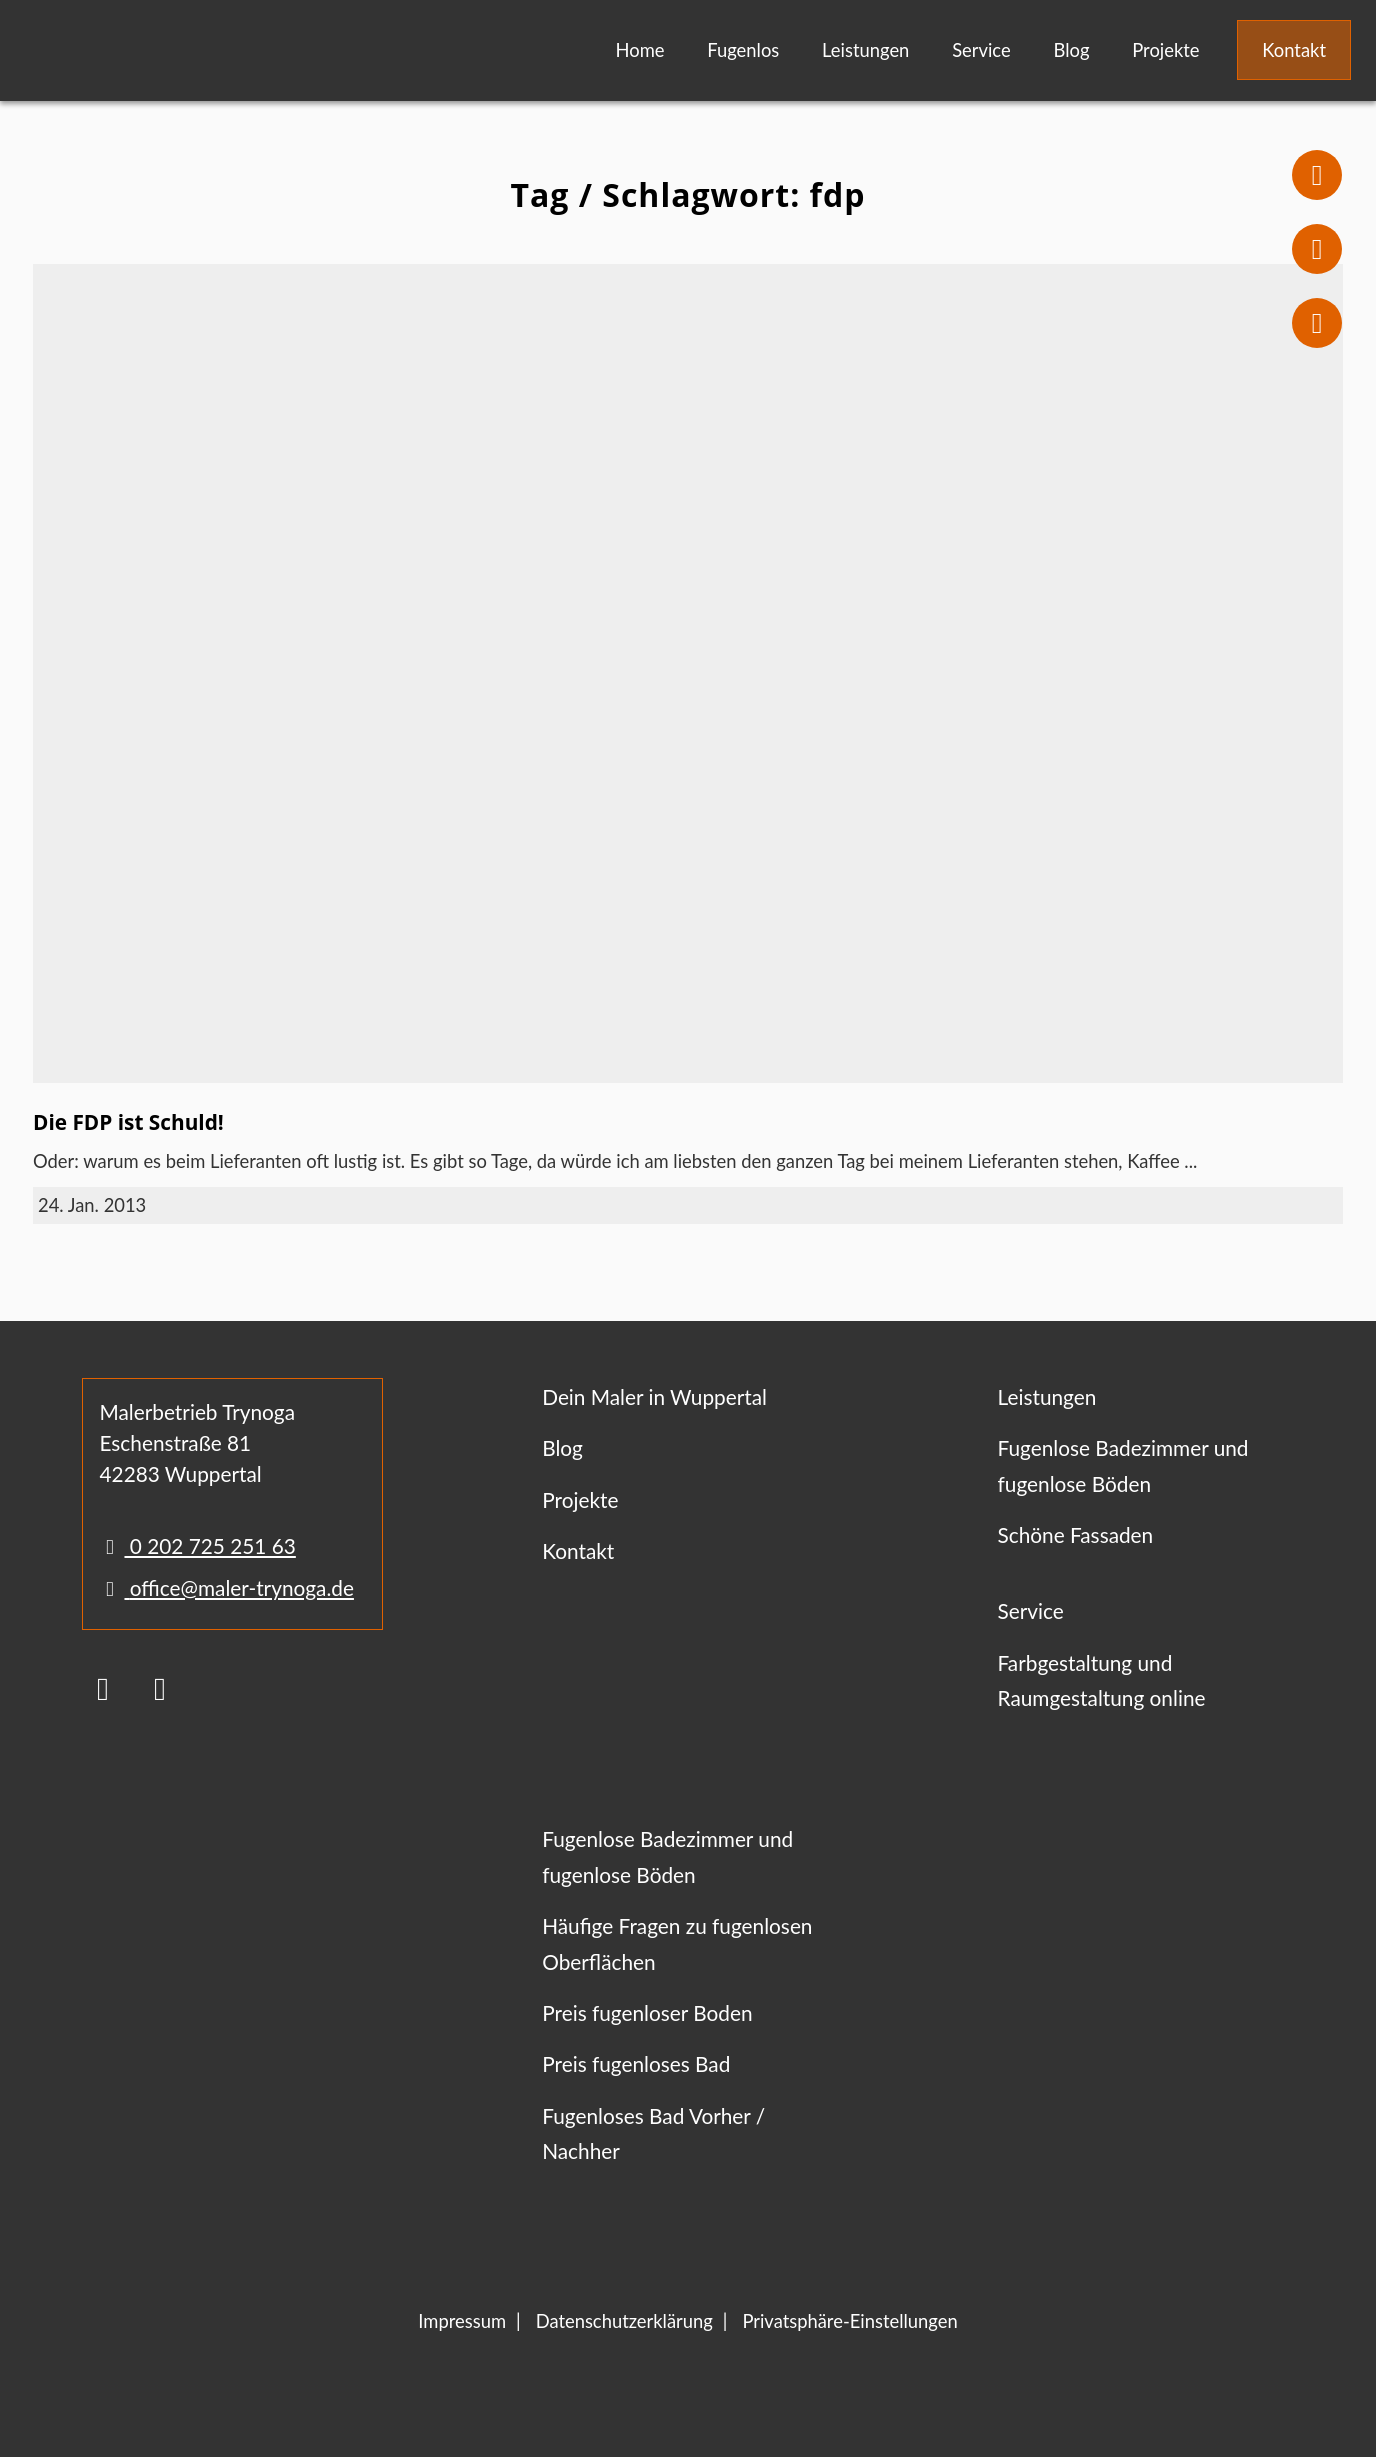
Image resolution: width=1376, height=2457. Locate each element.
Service (981, 50)
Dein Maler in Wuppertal (654, 1396)
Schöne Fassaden (1076, 1534)
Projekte (1165, 50)
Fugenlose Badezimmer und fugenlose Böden (1123, 1465)
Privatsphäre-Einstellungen (849, 2321)
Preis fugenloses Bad (636, 2063)
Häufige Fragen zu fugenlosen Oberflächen (677, 1943)
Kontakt (1294, 50)
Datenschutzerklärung (624, 2321)
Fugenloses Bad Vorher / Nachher (653, 2133)
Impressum (462, 2321)
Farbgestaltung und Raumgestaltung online (1102, 1680)
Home (639, 50)
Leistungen (865, 50)
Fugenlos (743, 50)
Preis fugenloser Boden (647, 2012)
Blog (1071, 50)
